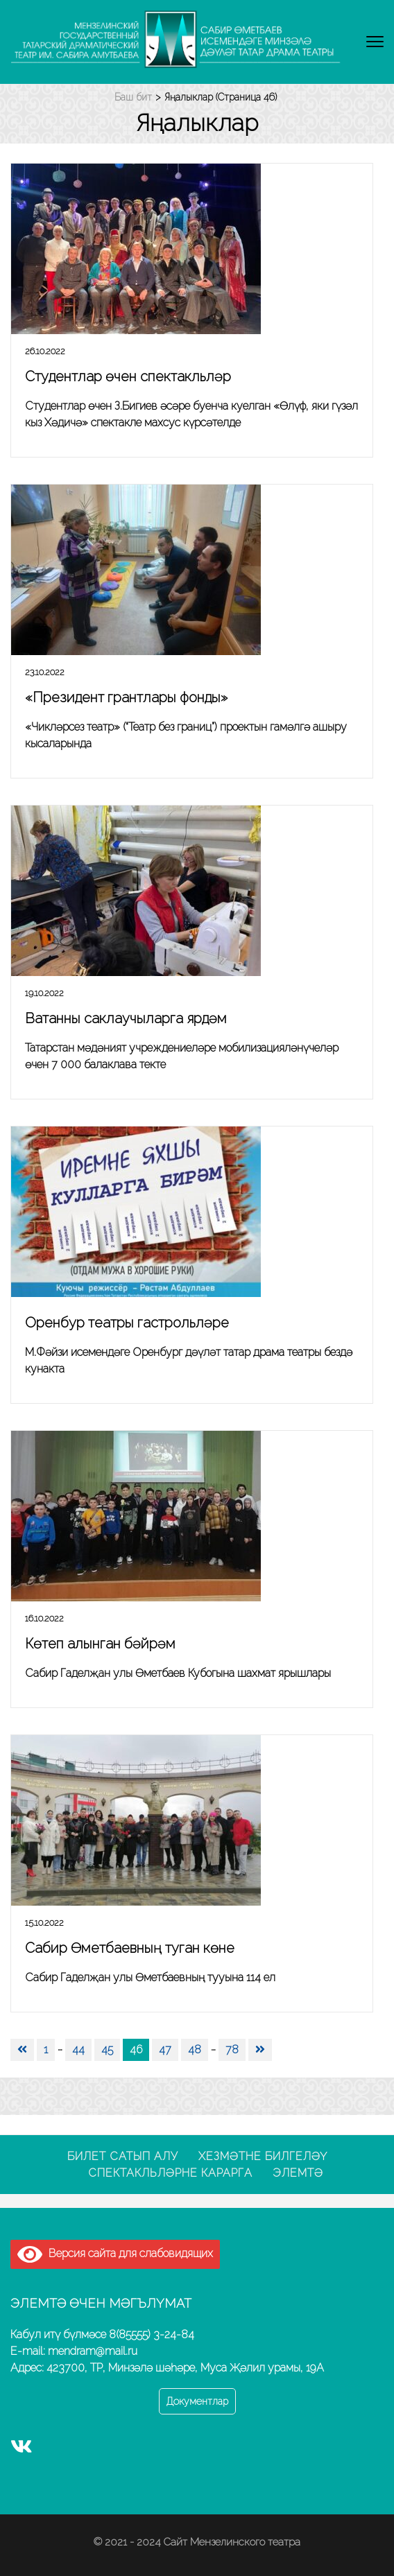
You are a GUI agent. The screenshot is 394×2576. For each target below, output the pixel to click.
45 (107, 2049)
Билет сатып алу (122, 2156)
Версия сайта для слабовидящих (115, 2253)
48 (194, 2049)
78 (232, 2049)
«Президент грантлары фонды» (126, 697)
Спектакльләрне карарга (170, 2172)
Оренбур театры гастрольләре (127, 1322)
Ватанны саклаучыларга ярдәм (126, 1018)
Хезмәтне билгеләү (262, 2156)
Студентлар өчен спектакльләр (128, 376)
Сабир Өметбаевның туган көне (129, 1948)
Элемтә (298, 2172)
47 (165, 2049)
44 (78, 2049)
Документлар (197, 2401)
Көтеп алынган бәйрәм (100, 1643)
